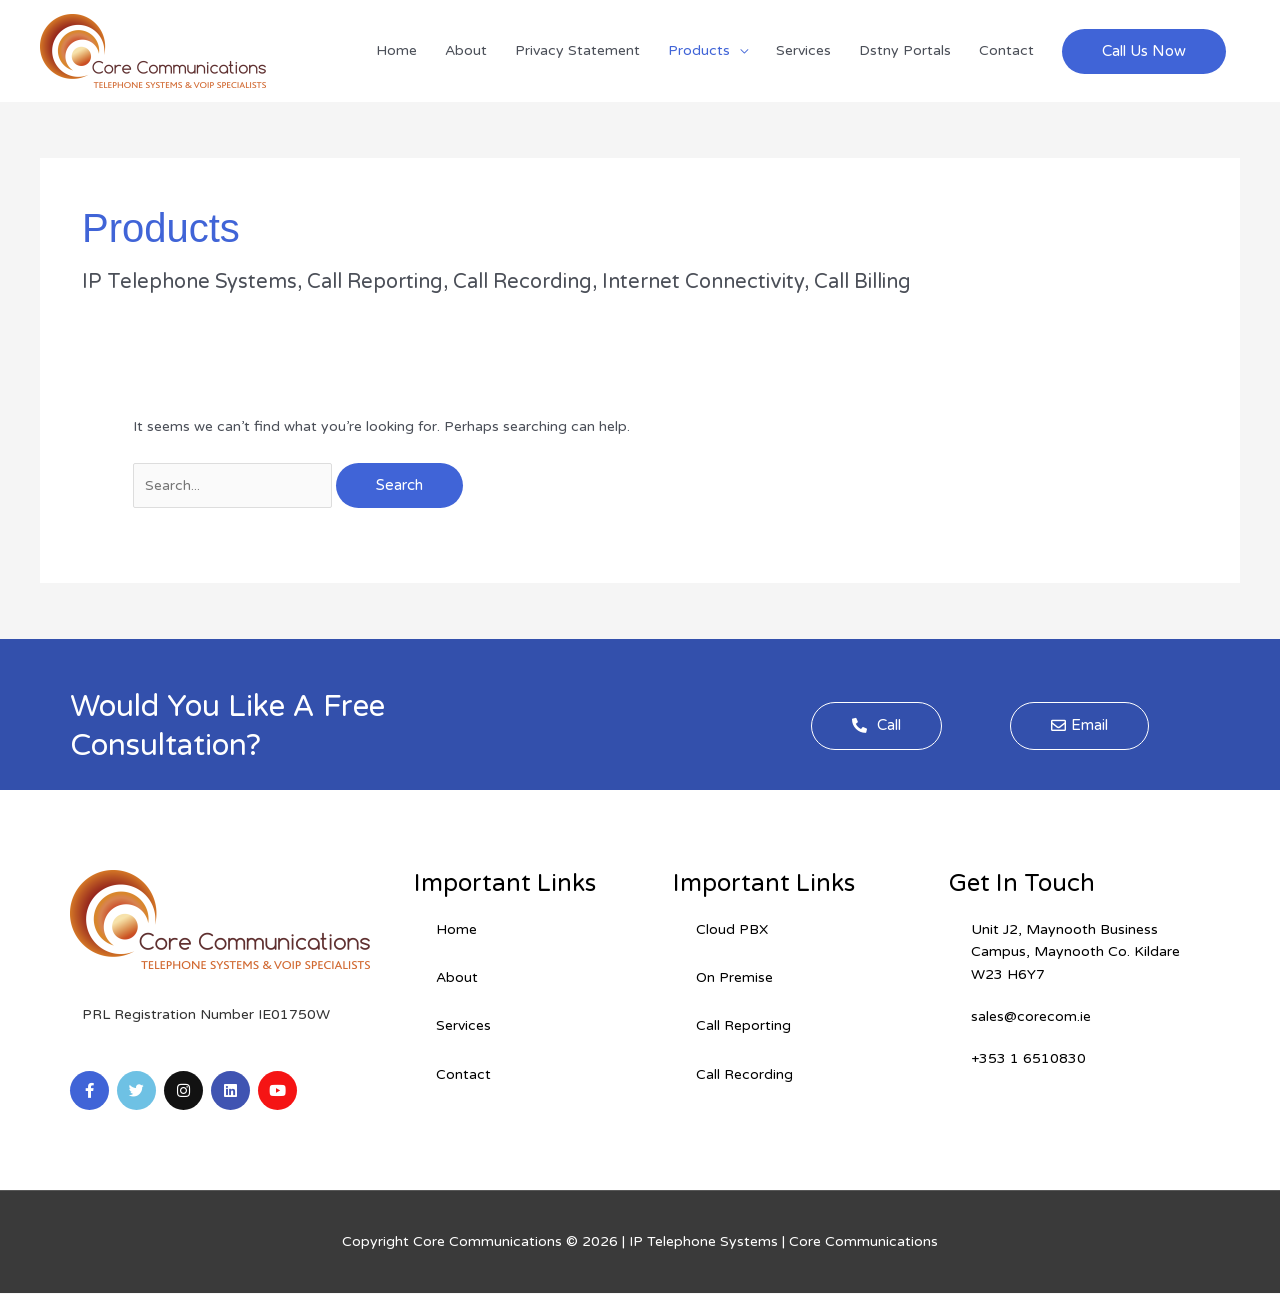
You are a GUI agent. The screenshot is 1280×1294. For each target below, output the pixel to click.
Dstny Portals (905, 50)
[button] (1144, 51)
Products (699, 50)
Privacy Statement (577, 50)
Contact (1006, 50)
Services (803, 50)
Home (396, 50)
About (466, 50)
